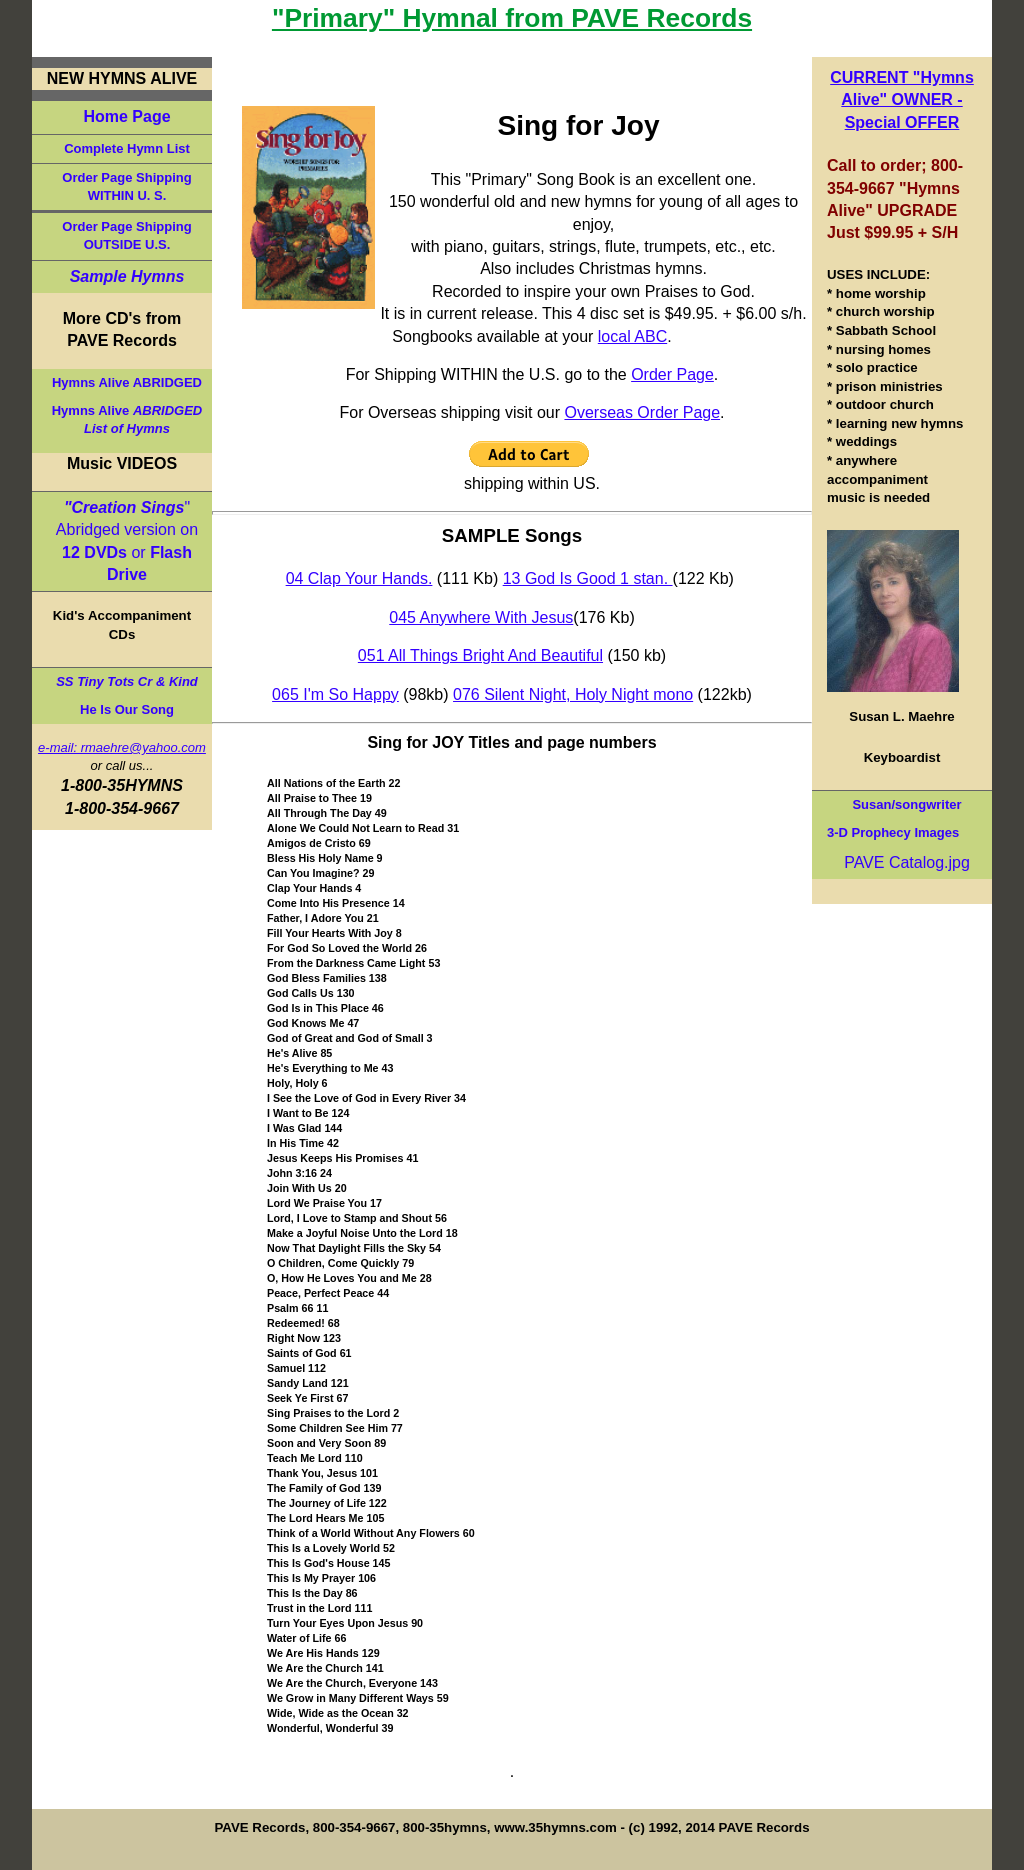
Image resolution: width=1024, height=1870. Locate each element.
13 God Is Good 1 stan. (588, 578)
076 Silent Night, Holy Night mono (573, 694)
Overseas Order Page (642, 412)
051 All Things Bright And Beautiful (480, 655)
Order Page (672, 374)
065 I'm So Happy (335, 694)
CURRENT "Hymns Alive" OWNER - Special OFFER (902, 100)
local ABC (632, 336)
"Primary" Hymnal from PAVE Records (512, 18)
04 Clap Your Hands (357, 578)
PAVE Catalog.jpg (907, 862)
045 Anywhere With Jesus (481, 617)
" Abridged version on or (127, 541)
